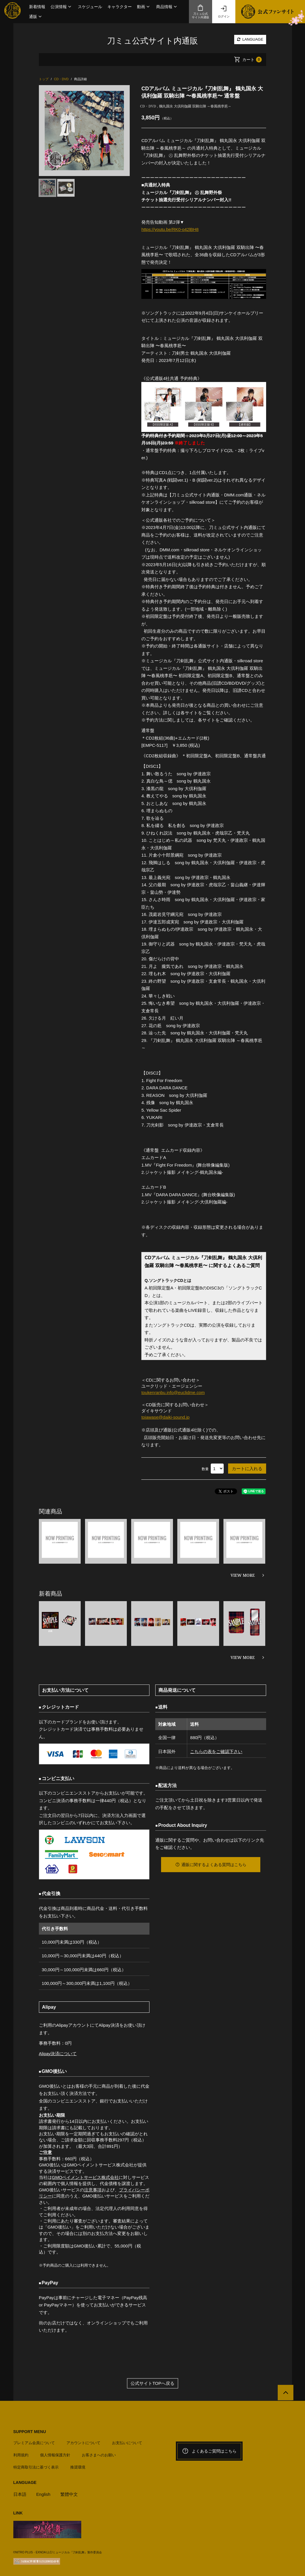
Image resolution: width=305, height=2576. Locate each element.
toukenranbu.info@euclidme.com (173, 1392)
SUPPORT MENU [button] (29, 2431)
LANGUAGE (250, 39)
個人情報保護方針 (55, 2455)
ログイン (224, 11)
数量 (205, 1469)
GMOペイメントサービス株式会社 (85, 2177)
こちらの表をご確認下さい (216, 1751)
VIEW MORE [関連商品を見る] (242, 1575)
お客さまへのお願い (99, 2455)
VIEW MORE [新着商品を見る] (242, 1657)
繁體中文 (69, 2493)
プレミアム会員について (34, 2442)
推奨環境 (77, 2467)
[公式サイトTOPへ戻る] (285, 2393)
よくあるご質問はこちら (209, 2451)
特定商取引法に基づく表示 (36, 2467)
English (43, 2493)
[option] (84, 130)
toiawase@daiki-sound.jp (165, 1417)
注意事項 (93, 2189)
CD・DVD (148, 106)
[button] (61, 7)
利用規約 (20, 2455)
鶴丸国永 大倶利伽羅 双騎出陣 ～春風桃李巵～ (195, 106)
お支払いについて (127, 2442)
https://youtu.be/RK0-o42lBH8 (170, 229)
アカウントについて (83, 2442)
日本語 (19, 2493)
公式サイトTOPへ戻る (152, 2383)
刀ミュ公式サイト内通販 (200, 11)
